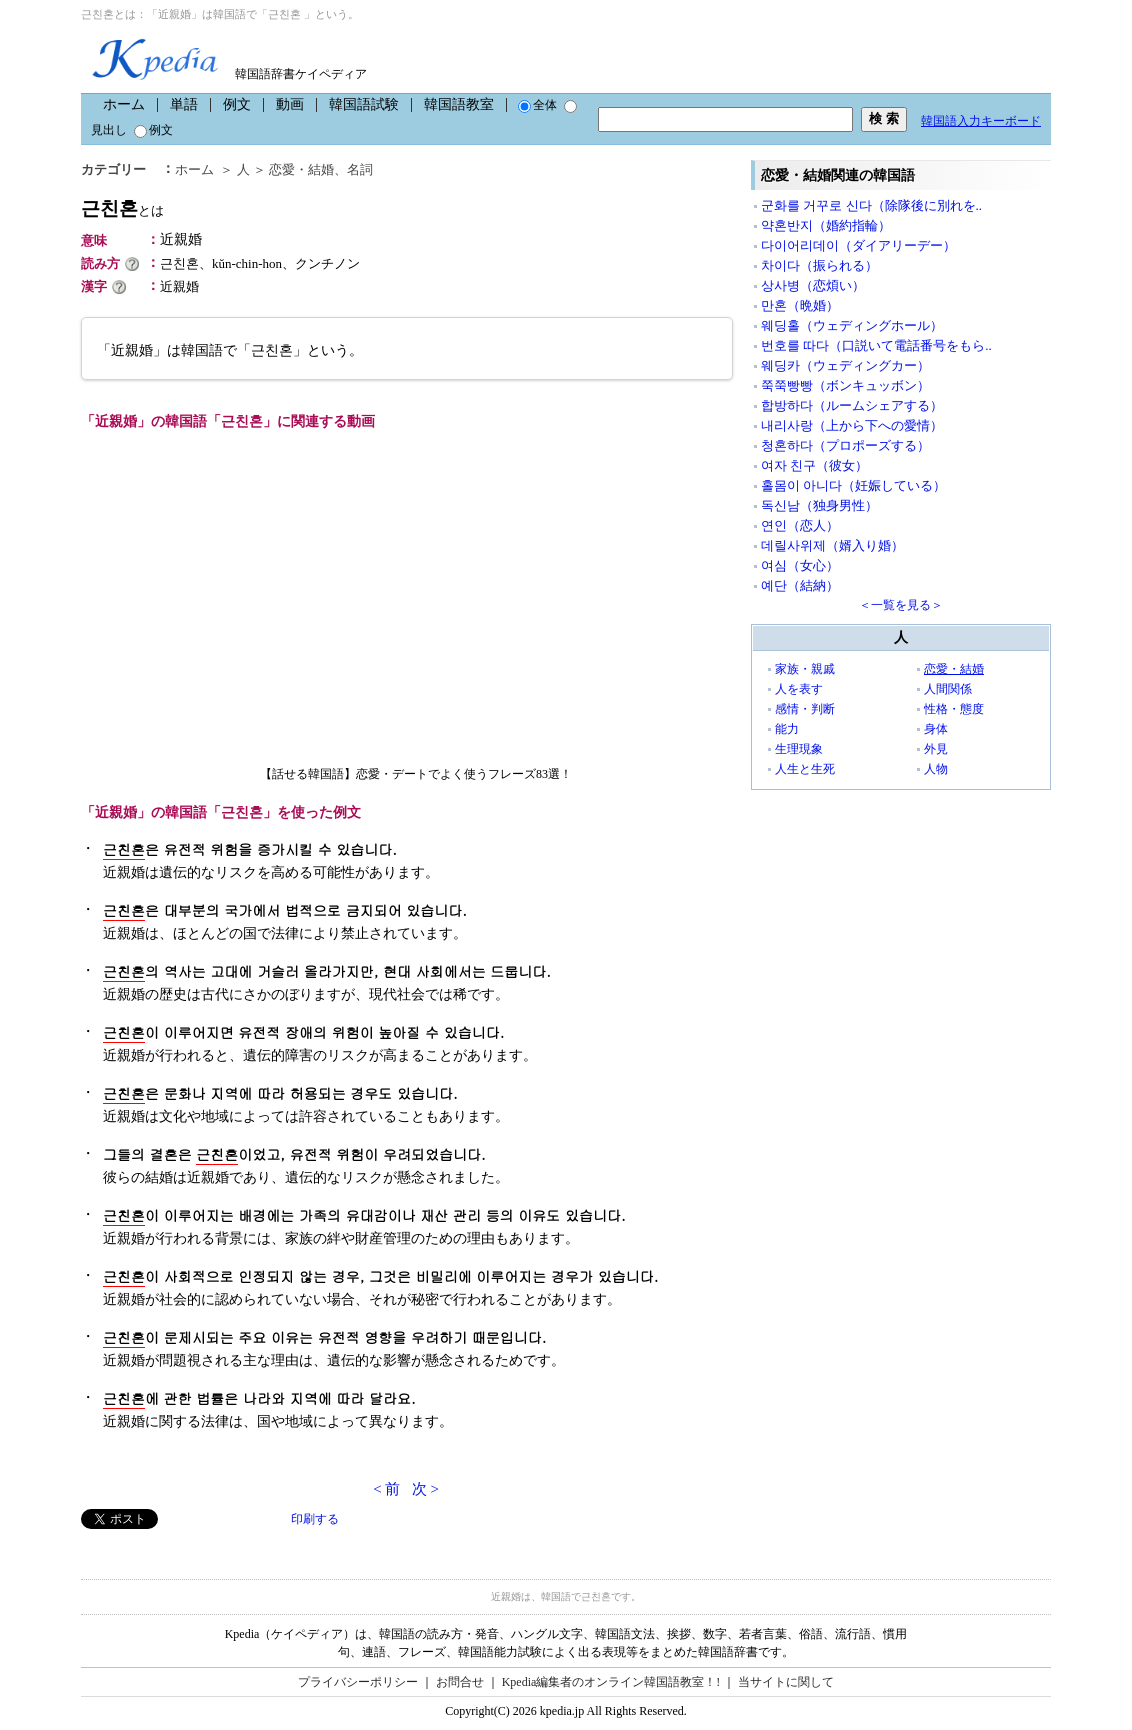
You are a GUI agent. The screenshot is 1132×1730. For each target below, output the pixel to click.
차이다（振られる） (819, 265)
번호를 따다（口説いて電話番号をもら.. (876, 345)
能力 (787, 729)
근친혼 (122, 208)
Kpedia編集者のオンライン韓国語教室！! (611, 1682)
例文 (237, 104)
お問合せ (460, 1682)
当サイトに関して (786, 1682)
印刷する (315, 1519)
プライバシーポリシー (358, 1682)
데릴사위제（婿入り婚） (832, 545)
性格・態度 (954, 709)
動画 (290, 104)
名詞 (360, 169)
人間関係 (948, 689)
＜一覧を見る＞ (901, 605)
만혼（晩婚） (800, 305)
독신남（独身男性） (819, 505)
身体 (936, 729)
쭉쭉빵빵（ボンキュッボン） (845, 385)
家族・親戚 (805, 669)
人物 (936, 769)
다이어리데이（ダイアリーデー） (858, 245)
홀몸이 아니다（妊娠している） (853, 485)
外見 (936, 749)
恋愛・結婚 (301, 169)
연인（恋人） (800, 525)
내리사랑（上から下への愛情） (852, 425)
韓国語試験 (364, 104)
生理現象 (799, 749)
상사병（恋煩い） (813, 285)
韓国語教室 (459, 104)
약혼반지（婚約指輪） (826, 225)
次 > (425, 1489)
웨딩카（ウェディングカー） (845, 365)
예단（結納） (800, 585)
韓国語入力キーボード (981, 121)
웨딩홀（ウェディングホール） (852, 325)
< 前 (386, 1489)
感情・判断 (805, 709)
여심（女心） (800, 565)
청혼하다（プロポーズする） (845, 445)
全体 (537, 105)
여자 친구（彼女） (814, 465)
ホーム (124, 104)
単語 (184, 104)
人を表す (799, 689)
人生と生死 (805, 769)
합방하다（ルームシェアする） (852, 405)
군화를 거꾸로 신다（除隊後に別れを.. (871, 205)
